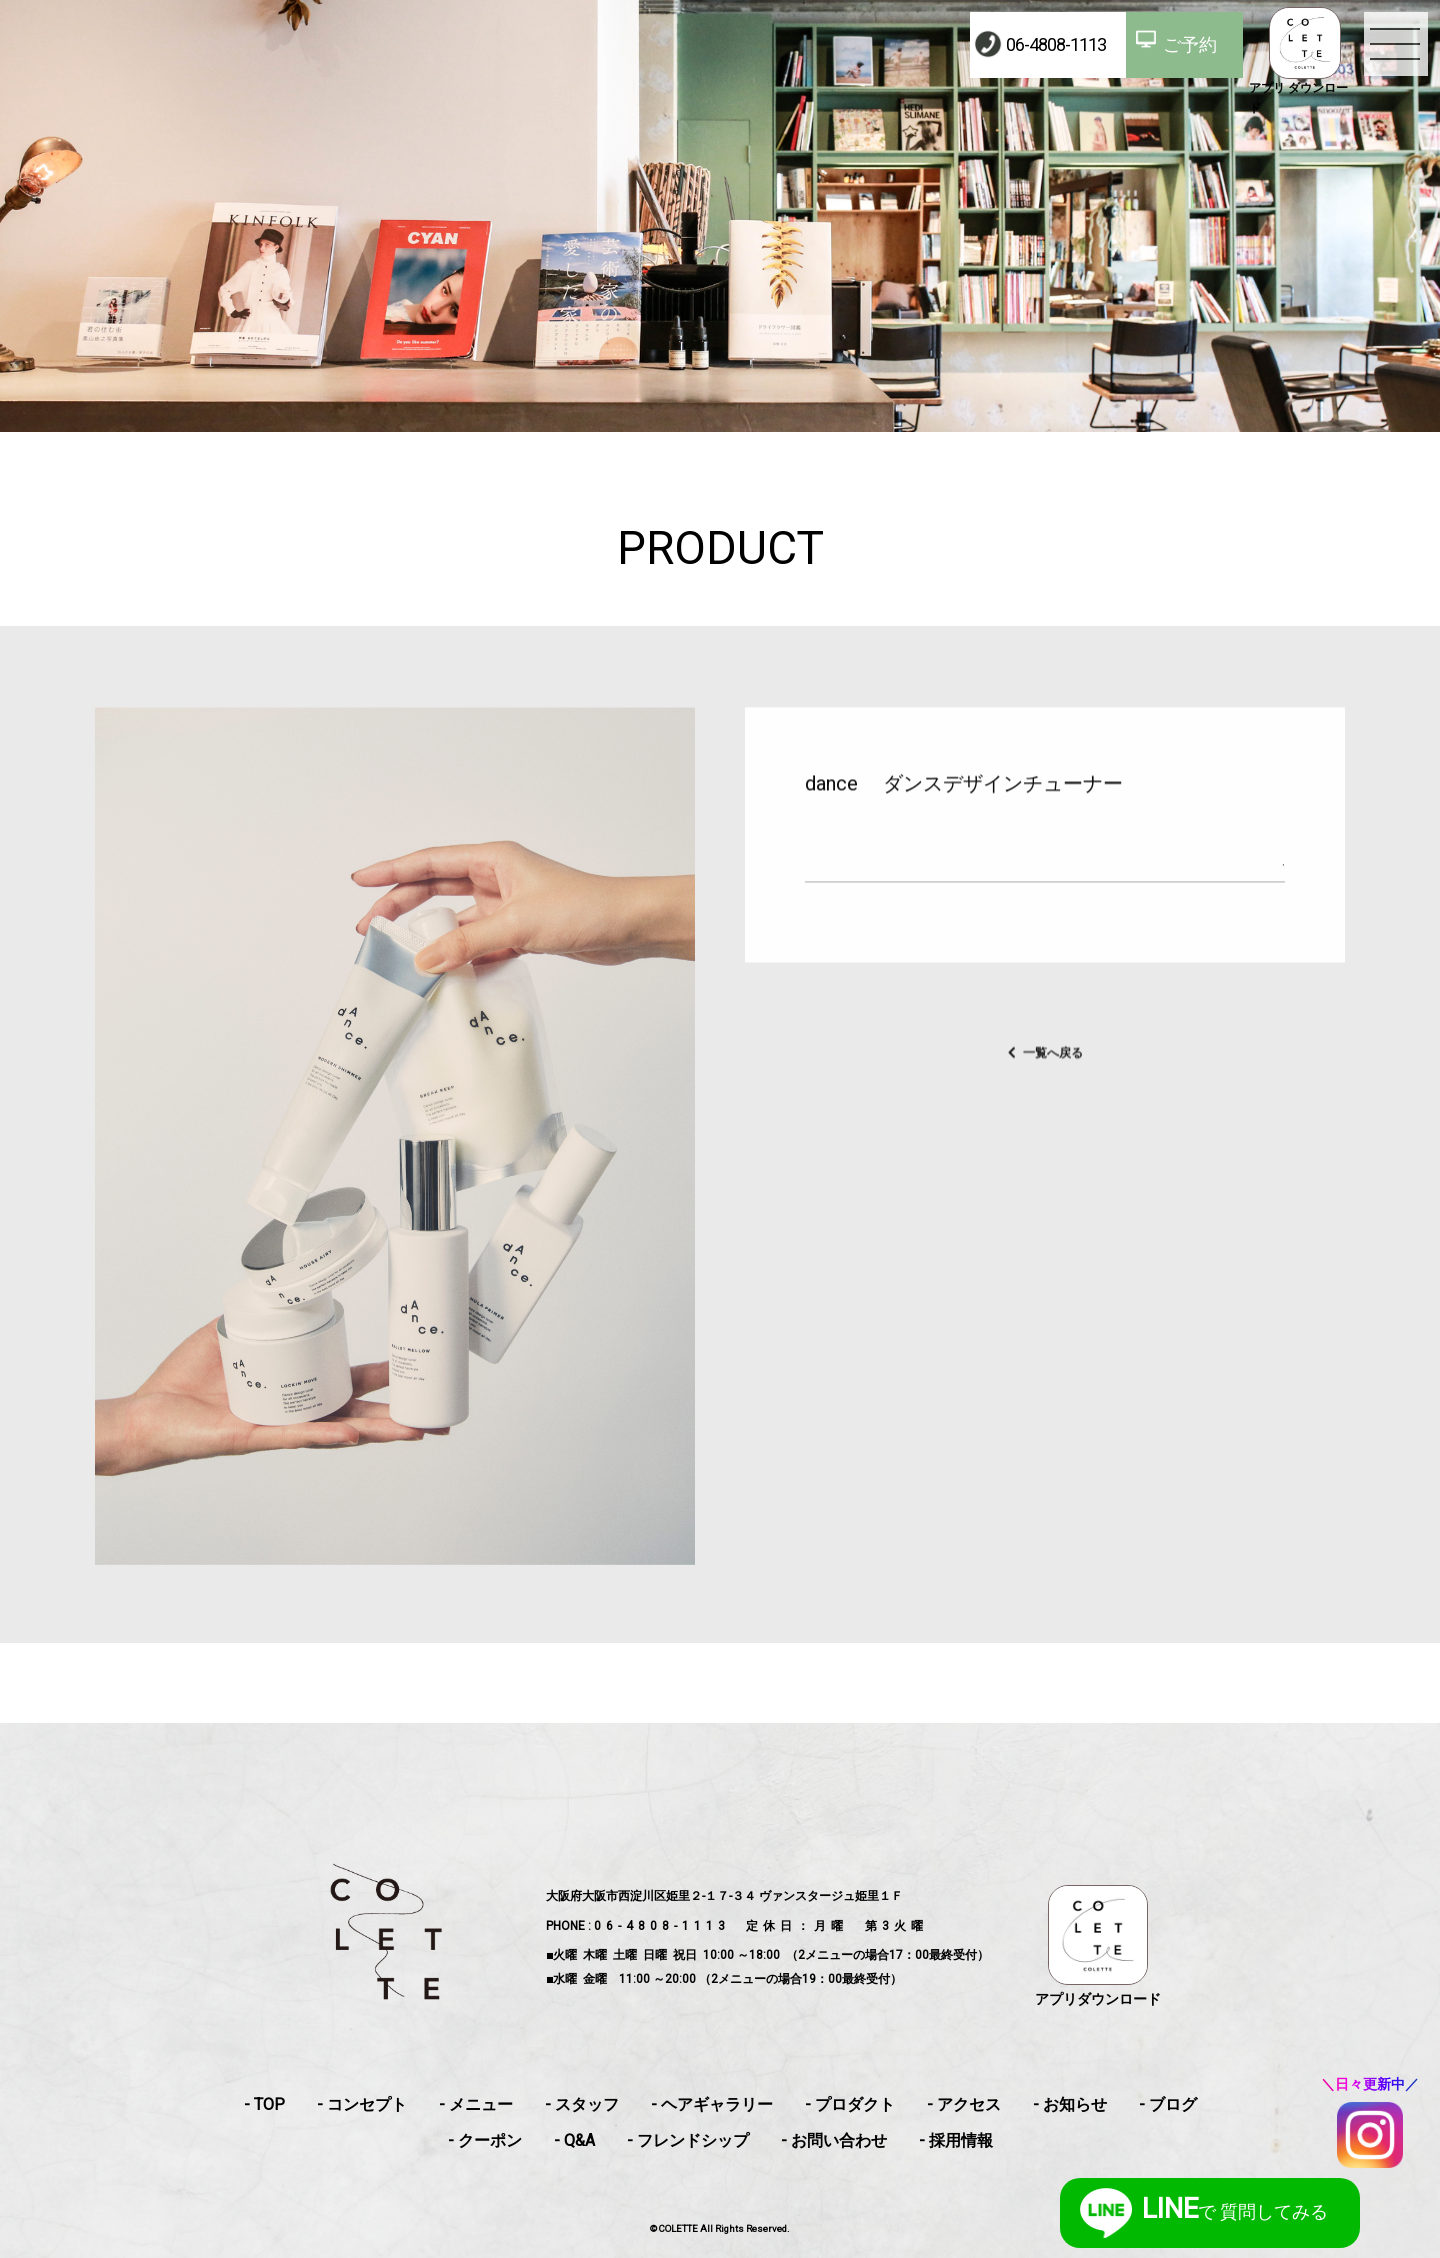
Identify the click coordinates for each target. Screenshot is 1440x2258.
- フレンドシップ (688, 2140)
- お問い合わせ (834, 2140)
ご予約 (1190, 44)
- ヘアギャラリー (712, 2104)
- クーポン (485, 2140)
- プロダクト (850, 2104)
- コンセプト (362, 2104)
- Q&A (574, 2140)
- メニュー (476, 2104)
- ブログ (1168, 2104)
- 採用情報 (956, 2140)
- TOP (264, 2104)
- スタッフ (582, 2104)
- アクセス (964, 2104)
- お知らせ (1070, 2104)
